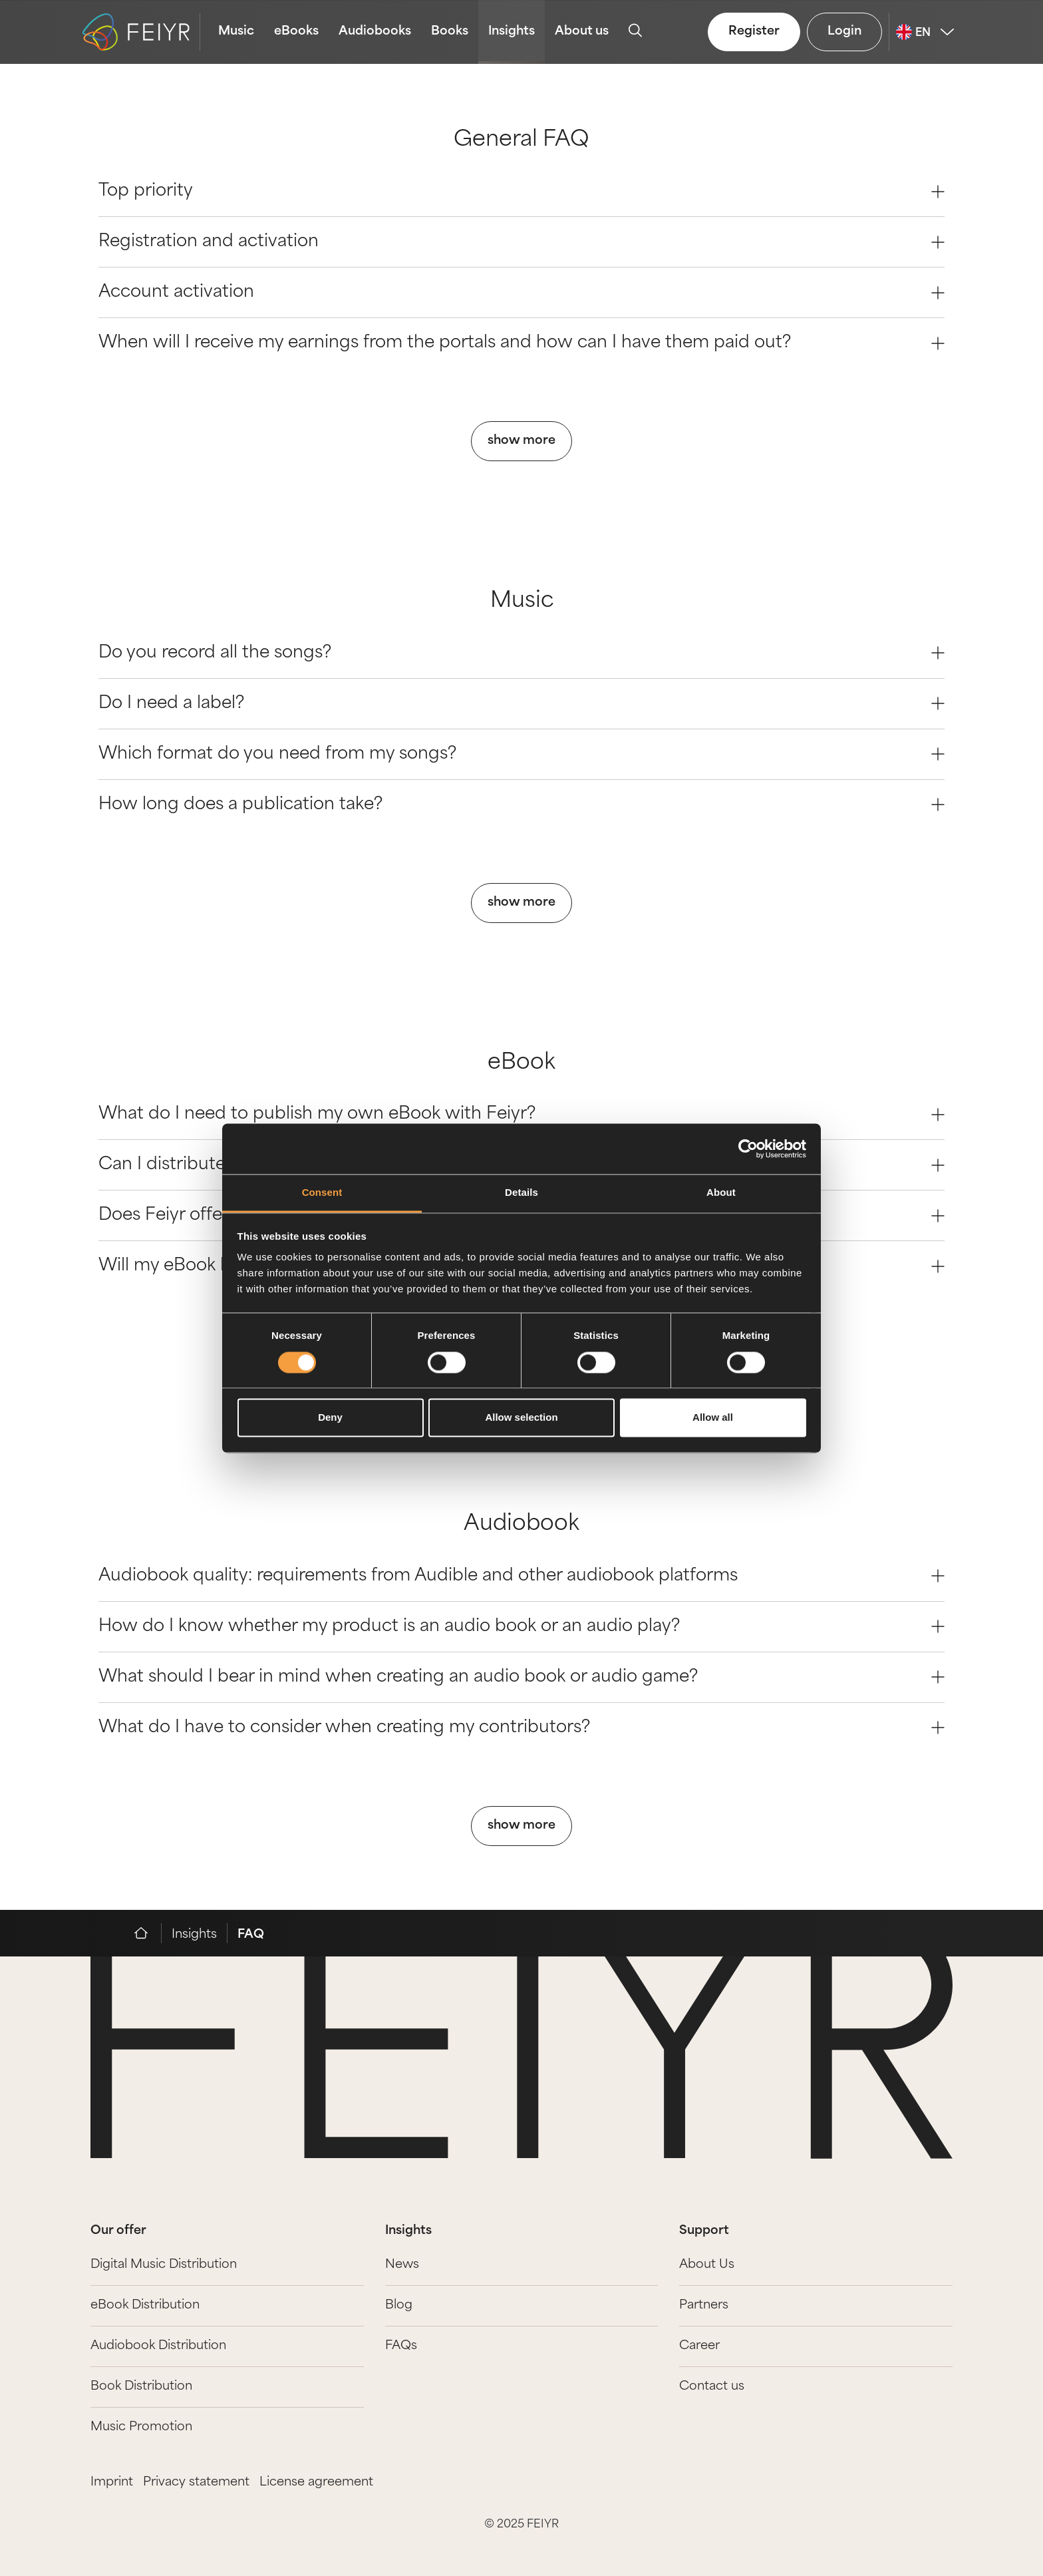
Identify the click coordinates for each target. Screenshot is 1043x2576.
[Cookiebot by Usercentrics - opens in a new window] (748, 1149)
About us (582, 31)
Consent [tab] (322, 1192)
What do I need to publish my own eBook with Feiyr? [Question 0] (521, 1114)
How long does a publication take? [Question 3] (521, 805)
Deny (330, 1417)
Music (236, 31)
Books (449, 31)
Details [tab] (521, 1192)
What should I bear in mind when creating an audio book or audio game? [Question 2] (521, 1677)
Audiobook (521, 1524)
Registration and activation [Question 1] (521, 242)
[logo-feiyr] (141, 32)
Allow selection (521, 1417)
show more (521, 441)
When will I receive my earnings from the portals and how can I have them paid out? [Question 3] (521, 343)
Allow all (712, 1417)
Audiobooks (375, 31)
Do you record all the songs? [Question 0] (521, 653)
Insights (511, 31)
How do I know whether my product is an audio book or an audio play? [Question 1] (521, 1626)
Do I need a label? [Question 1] (521, 703)
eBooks (296, 31)
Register (754, 31)
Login (844, 31)
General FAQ (521, 140)
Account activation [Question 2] (521, 292)
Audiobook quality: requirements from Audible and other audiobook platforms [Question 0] (521, 1576)
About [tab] (721, 1192)
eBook (521, 1063)
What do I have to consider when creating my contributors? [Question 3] (521, 1728)
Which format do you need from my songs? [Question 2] (521, 754)
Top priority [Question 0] (521, 191)
